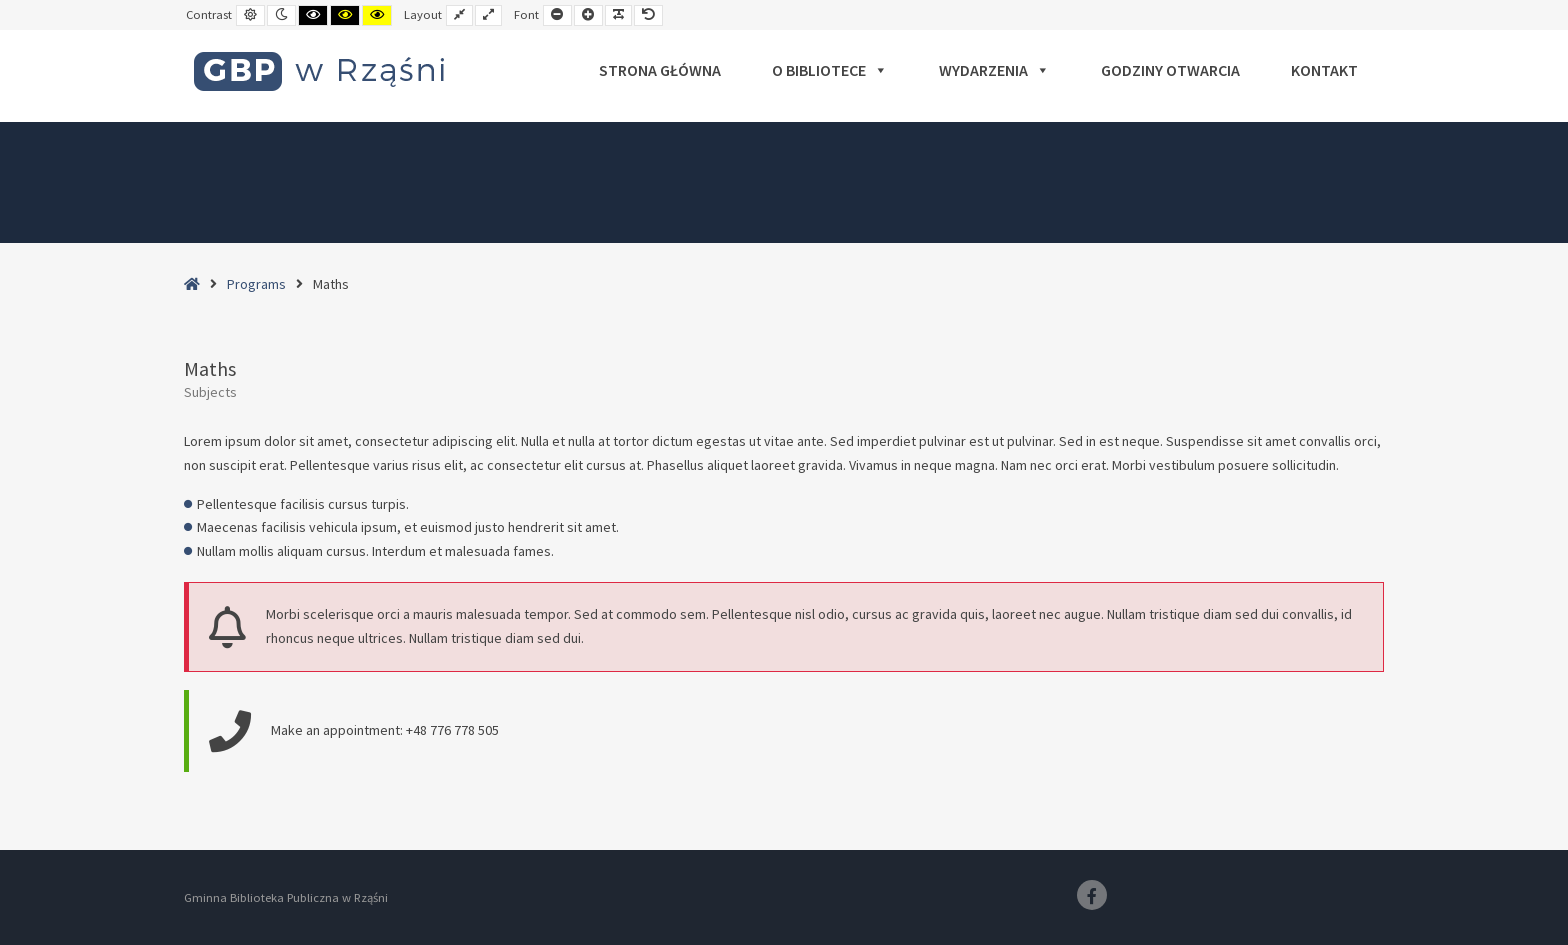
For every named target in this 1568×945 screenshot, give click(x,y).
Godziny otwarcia (1170, 70)
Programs (256, 284)
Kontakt (1324, 70)
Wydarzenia (994, 70)
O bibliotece (830, 70)
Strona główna (660, 70)
